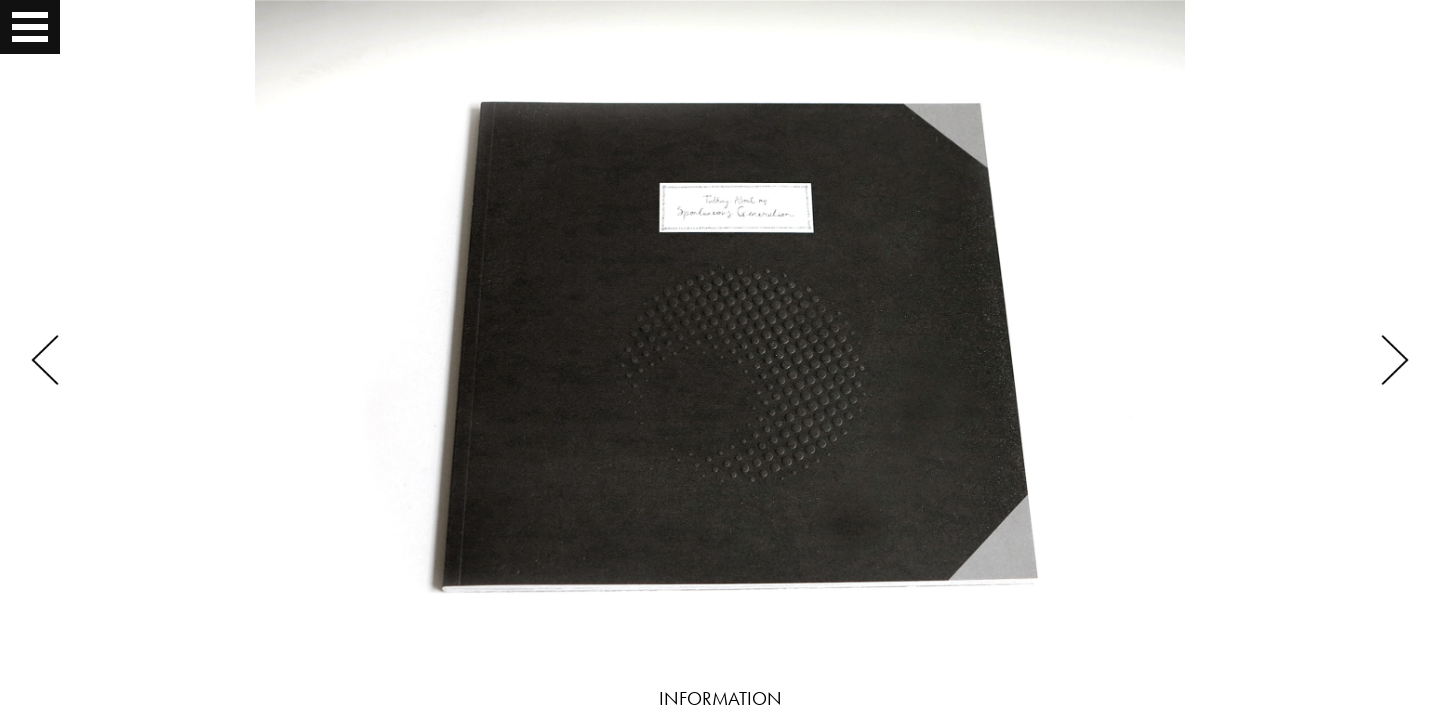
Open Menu (32, 27)
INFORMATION (720, 698)
